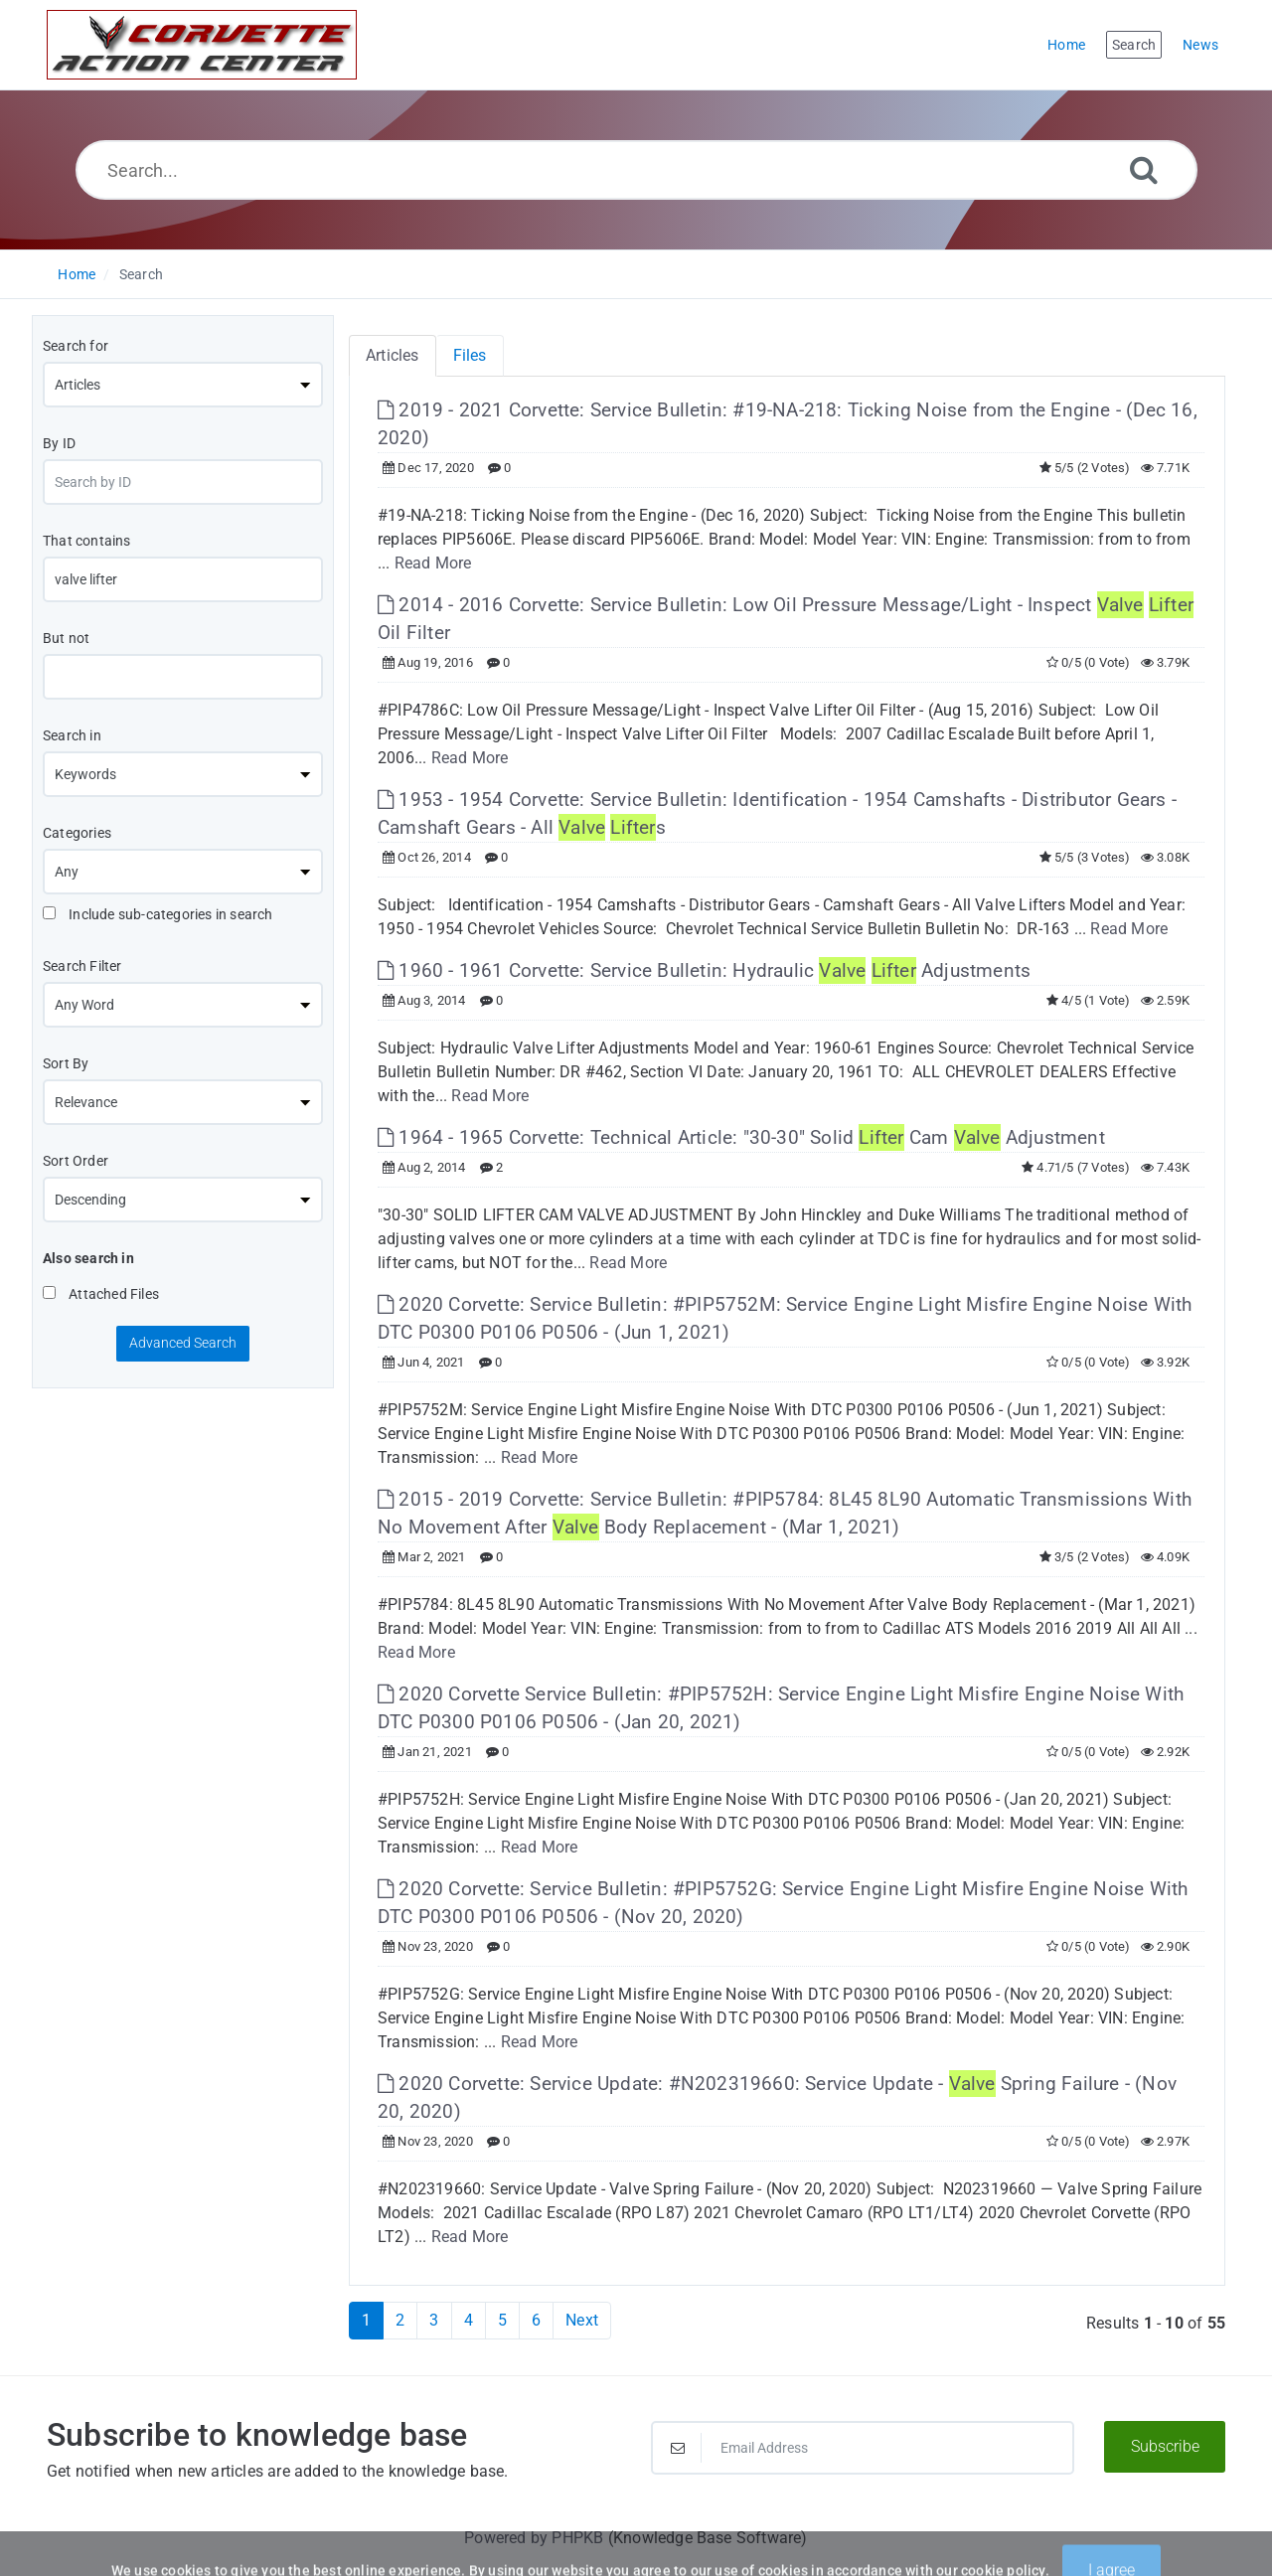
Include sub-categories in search (158, 914)
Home (76, 274)
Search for (75, 346)
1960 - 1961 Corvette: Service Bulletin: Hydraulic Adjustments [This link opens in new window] (704, 970)
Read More (433, 563)
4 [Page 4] (468, 2320)
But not (66, 638)
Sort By (65, 1063)
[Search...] (636, 170)
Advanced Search (183, 1343)
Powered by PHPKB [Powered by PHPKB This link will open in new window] (533, 2537)
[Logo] (202, 44)
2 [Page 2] (400, 2320)
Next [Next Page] (581, 2320)
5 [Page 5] (502, 2320)
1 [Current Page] (366, 2320)
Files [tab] (470, 355)
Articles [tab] (392, 355)
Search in (72, 735)
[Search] (1144, 169)
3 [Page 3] (433, 2320)
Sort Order (75, 1161)
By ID (59, 443)
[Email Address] (862, 2448)
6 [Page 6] (536, 2320)
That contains (87, 541)
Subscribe (1165, 2446)
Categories (77, 833)
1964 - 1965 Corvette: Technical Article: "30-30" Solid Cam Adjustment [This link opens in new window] (741, 1137)
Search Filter (82, 966)
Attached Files (101, 1294)
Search (141, 274)
